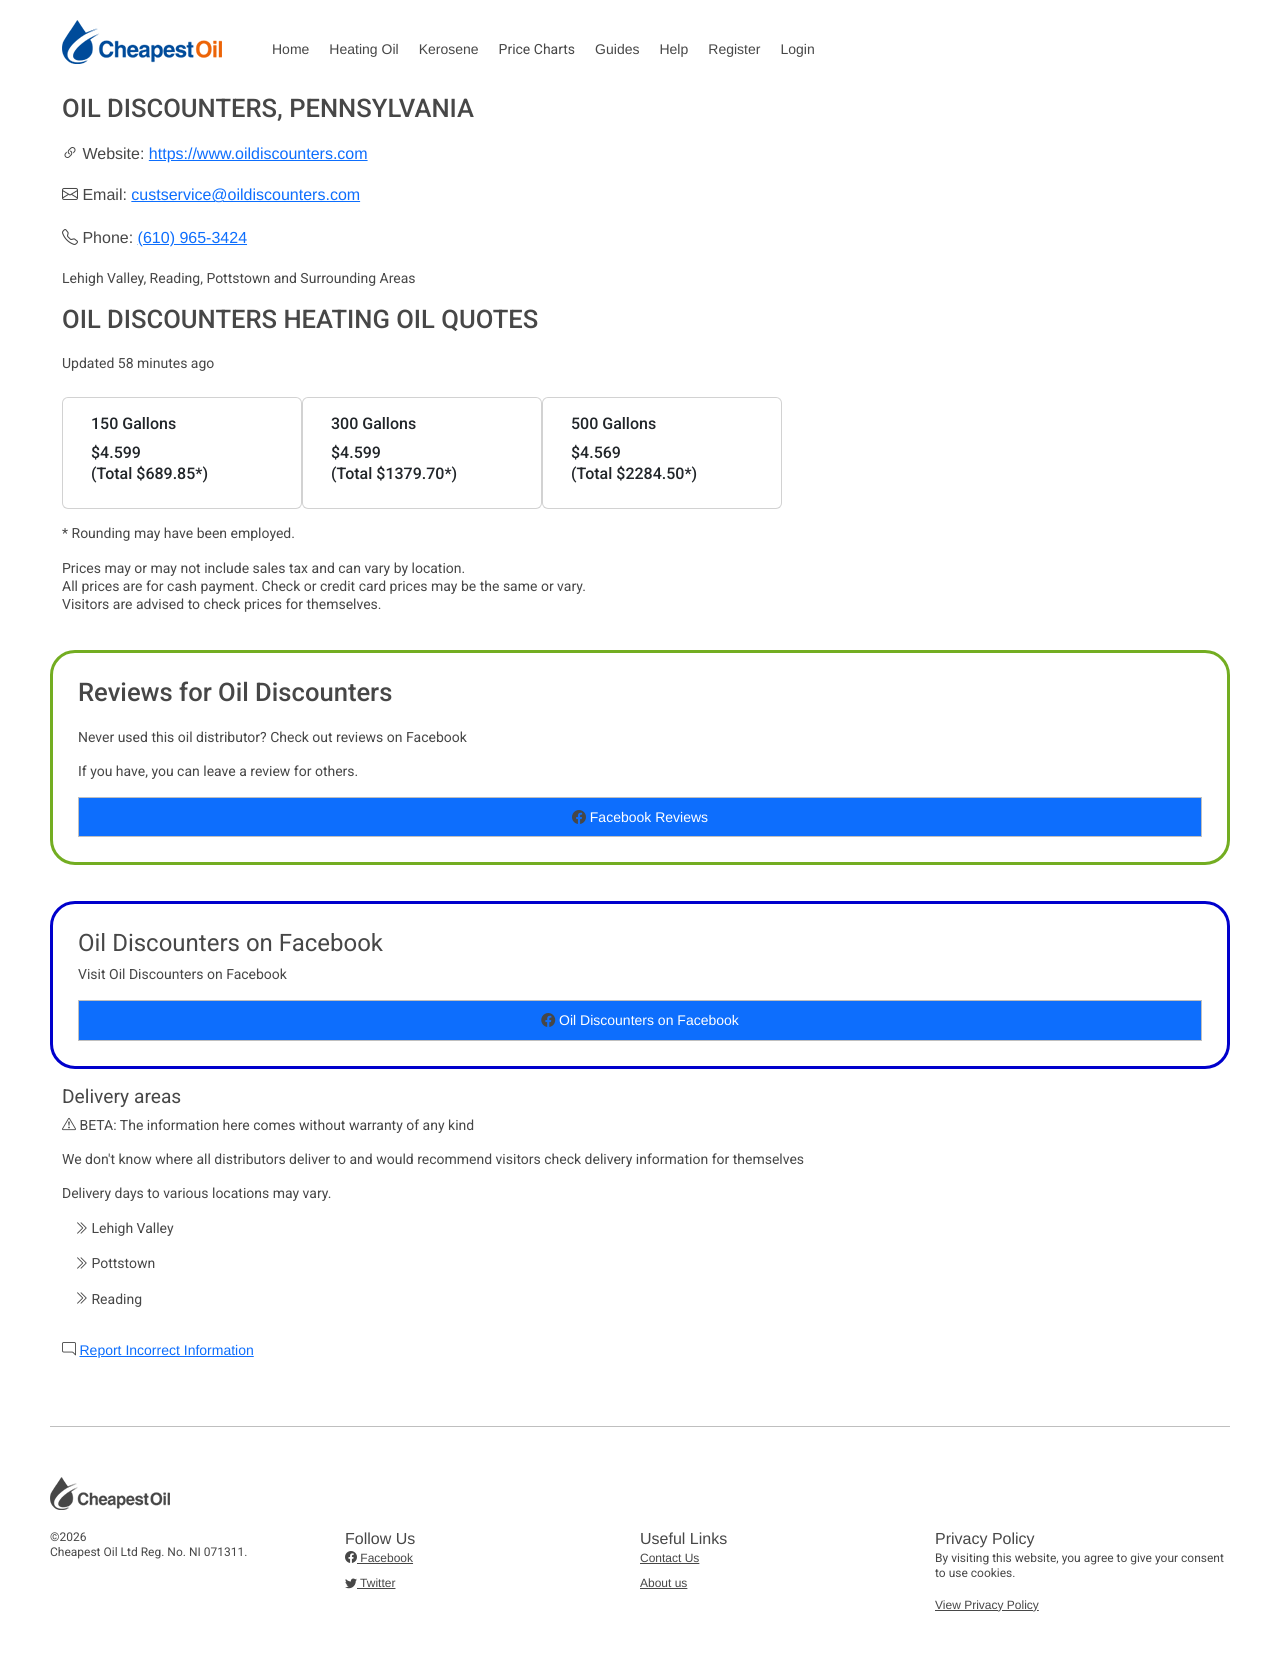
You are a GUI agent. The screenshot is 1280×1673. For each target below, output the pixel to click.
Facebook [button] (379, 1558)
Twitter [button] (370, 1583)
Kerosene (449, 49)
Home (290, 49)
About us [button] (663, 1583)
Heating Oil (363, 49)
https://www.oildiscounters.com (258, 154)
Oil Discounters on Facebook (640, 1020)
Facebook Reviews (640, 817)
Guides (617, 49)
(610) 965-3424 (192, 238)
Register (734, 49)
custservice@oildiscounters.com (245, 195)
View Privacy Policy (987, 1605)
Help (673, 49)
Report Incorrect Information (166, 1350)
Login (797, 49)
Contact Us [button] (669, 1558)
